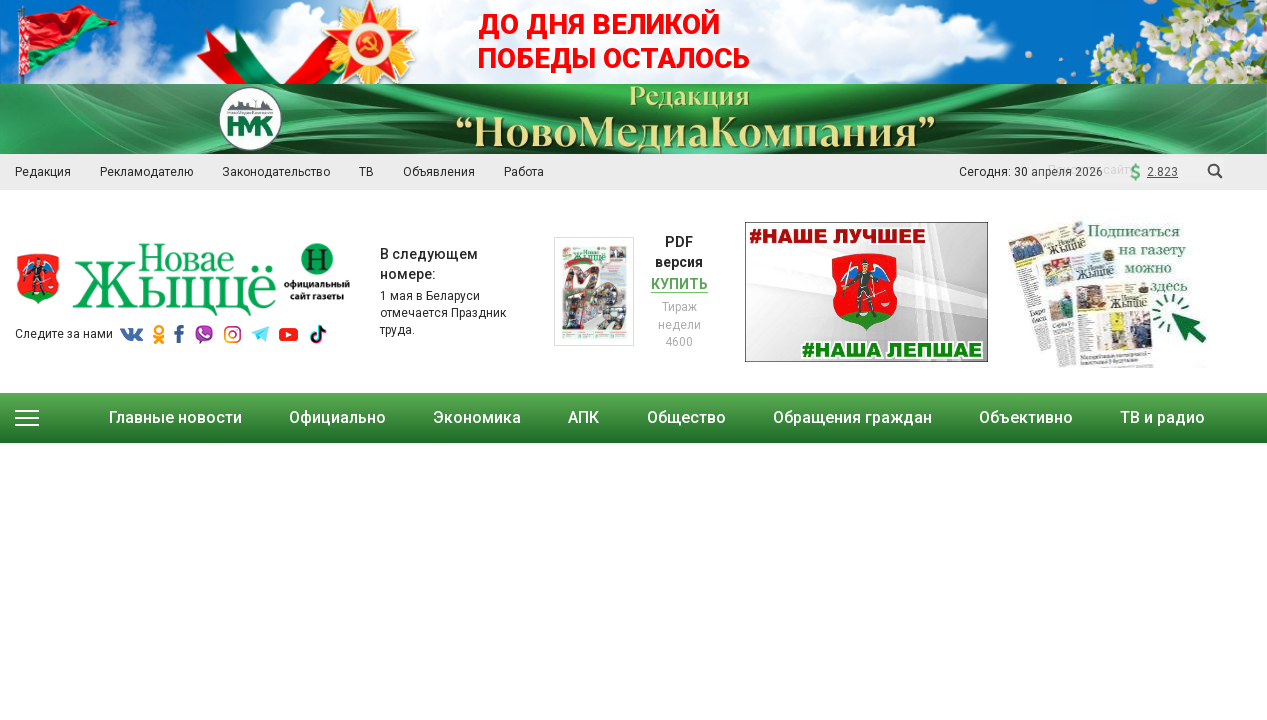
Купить (679, 284)
